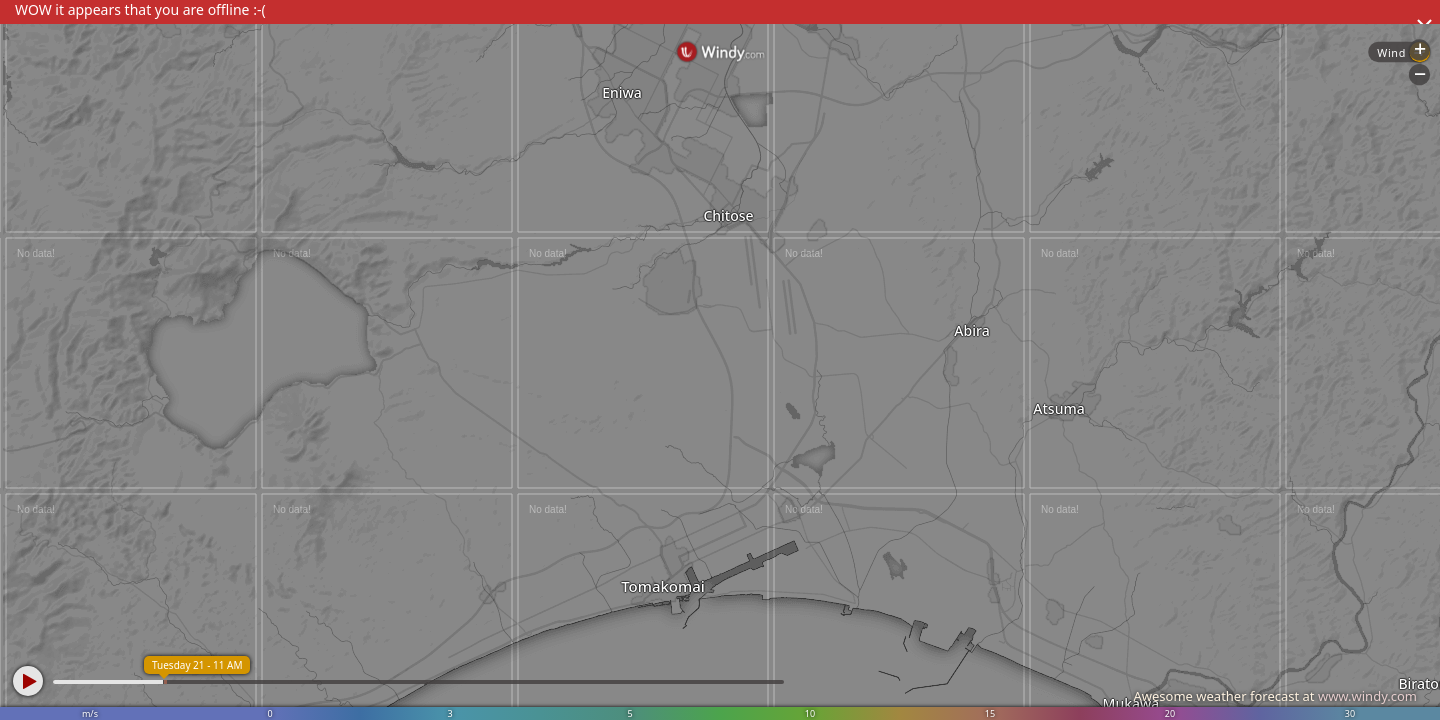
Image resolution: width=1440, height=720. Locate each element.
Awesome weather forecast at (1275, 696)
